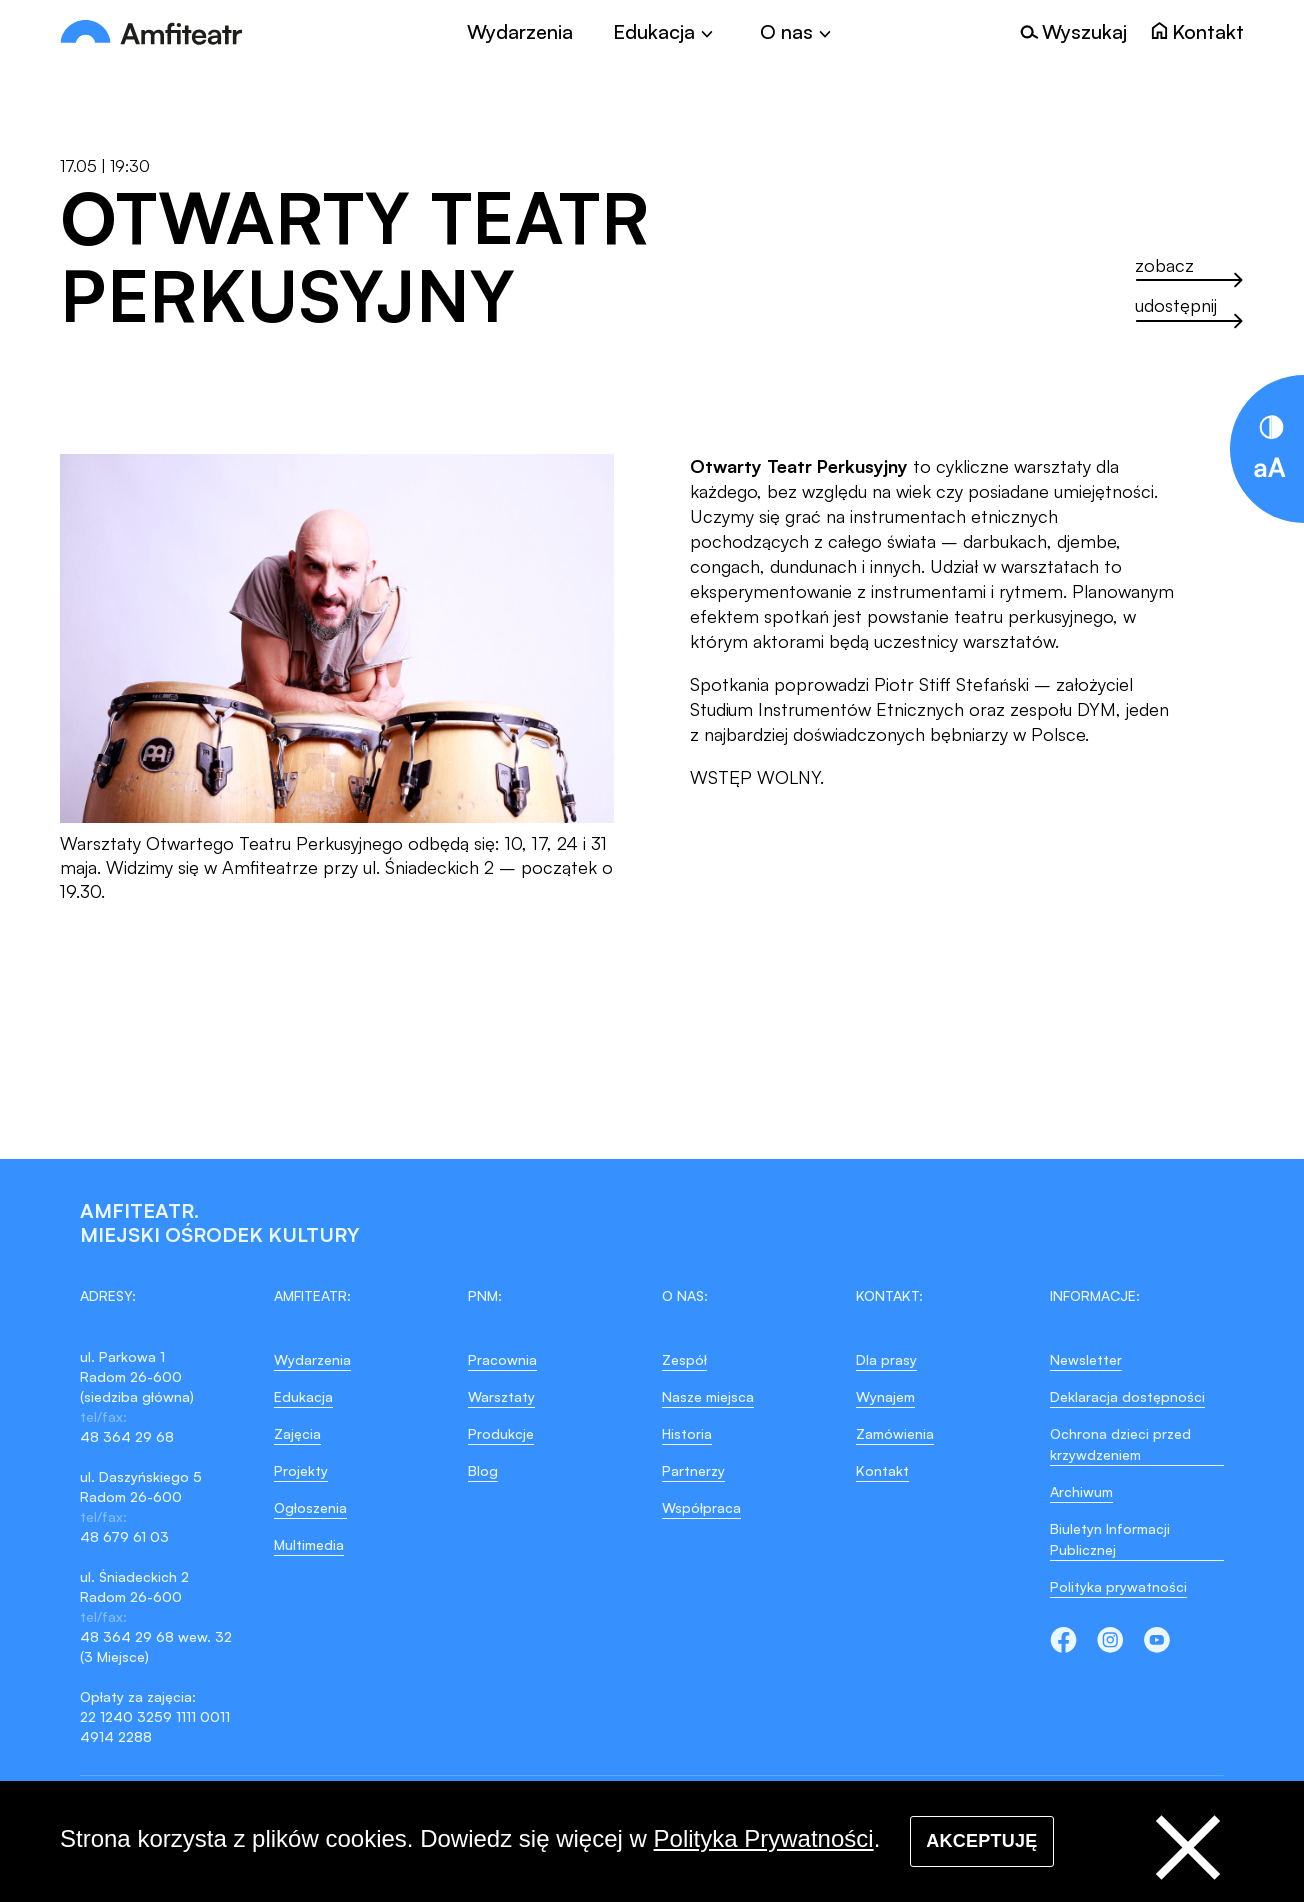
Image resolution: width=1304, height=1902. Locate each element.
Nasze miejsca (708, 1396)
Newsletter (1086, 1359)
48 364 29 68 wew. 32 (156, 1636)
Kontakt (882, 1470)
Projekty (301, 1470)
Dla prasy (886, 1359)
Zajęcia (297, 1433)
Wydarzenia (520, 32)
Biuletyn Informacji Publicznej (1110, 1539)
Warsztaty (501, 1396)
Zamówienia (895, 1433)
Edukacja (303, 1396)
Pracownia (502, 1359)
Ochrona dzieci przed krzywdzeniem (1120, 1444)
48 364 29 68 (127, 1436)
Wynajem (885, 1396)
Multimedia (309, 1544)
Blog (483, 1470)
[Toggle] (666, 32)
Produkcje (501, 1433)
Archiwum (1081, 1491)
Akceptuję (981, 1841)
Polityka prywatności (1118, 1586)
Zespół (684, 1359)
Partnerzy (693, 1470)
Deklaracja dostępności (1127, 1396)
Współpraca (701, 1507)
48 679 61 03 (124, 1536)
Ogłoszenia (310, 1507)
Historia (687, 1433)
